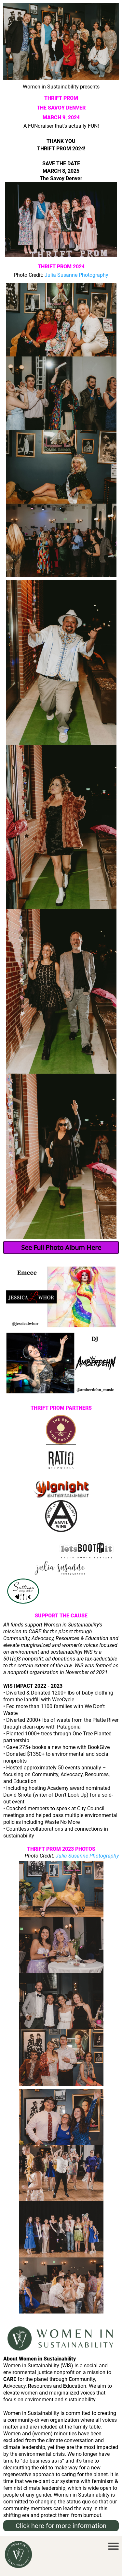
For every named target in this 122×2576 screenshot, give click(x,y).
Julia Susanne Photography (76, 275)
